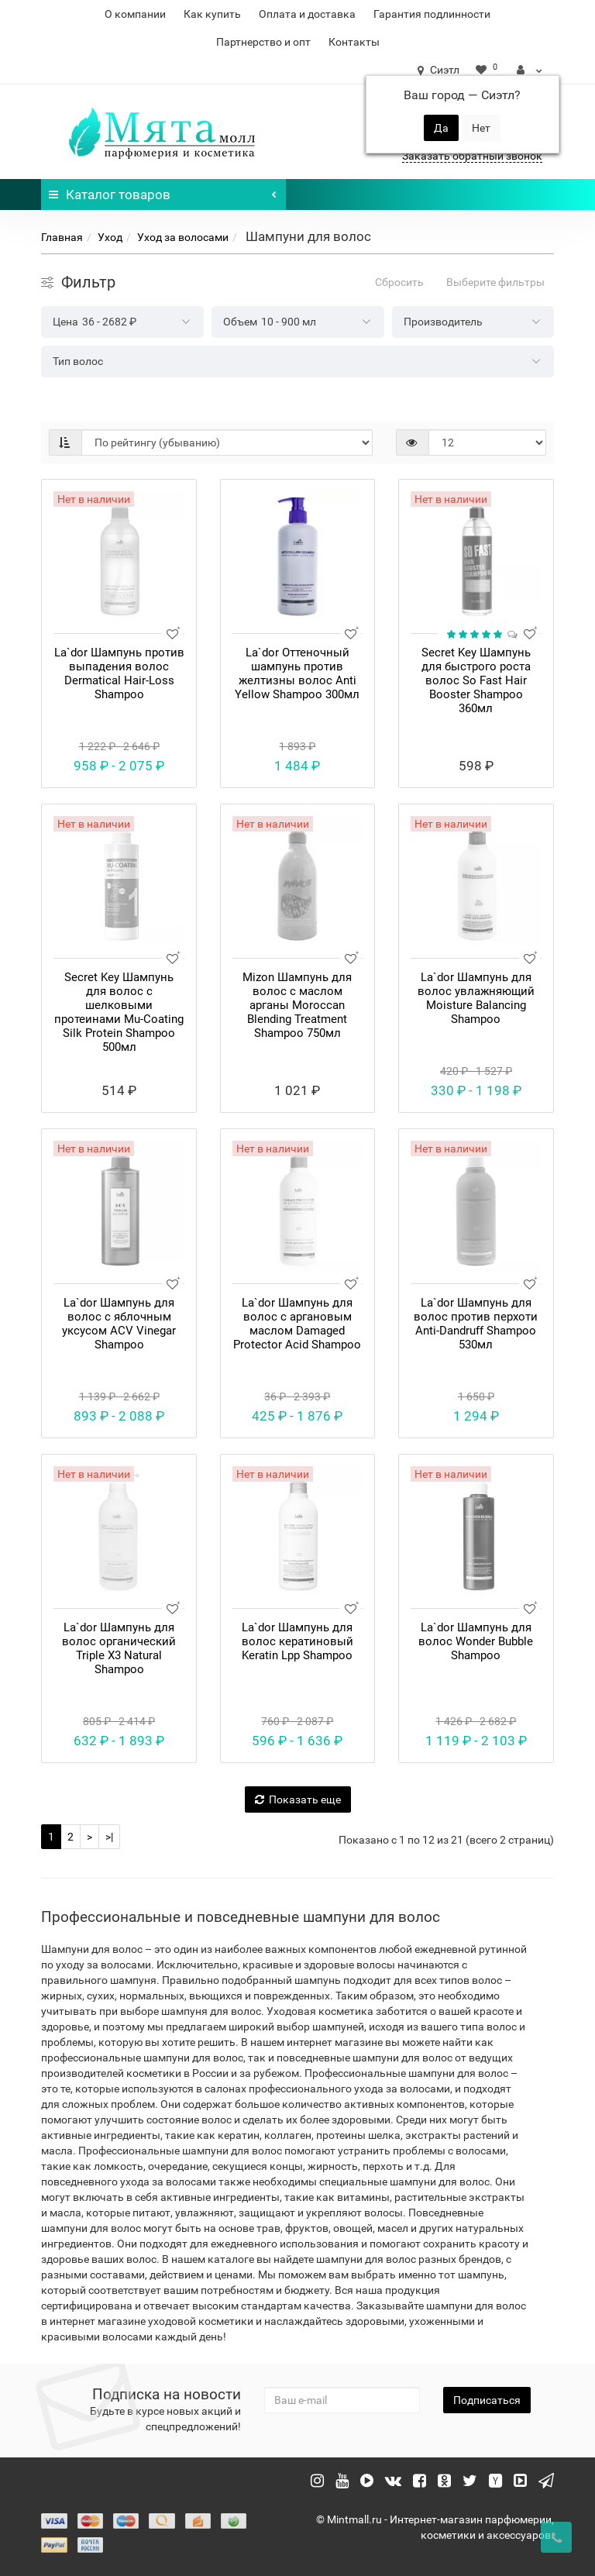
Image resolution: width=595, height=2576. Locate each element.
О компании (135, 14)
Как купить (212, 14)
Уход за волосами (183, 237)
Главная (62, 237)
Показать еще (298, 1799)
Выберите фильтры (495, 282)
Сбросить (399, 282)
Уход (110, 237)
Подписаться (487, 2400)
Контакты (354, 42)
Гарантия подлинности (431, 14)
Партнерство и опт (263, 42)
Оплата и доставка (307, 14)
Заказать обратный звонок (472, 156)
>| (109, 1836)
